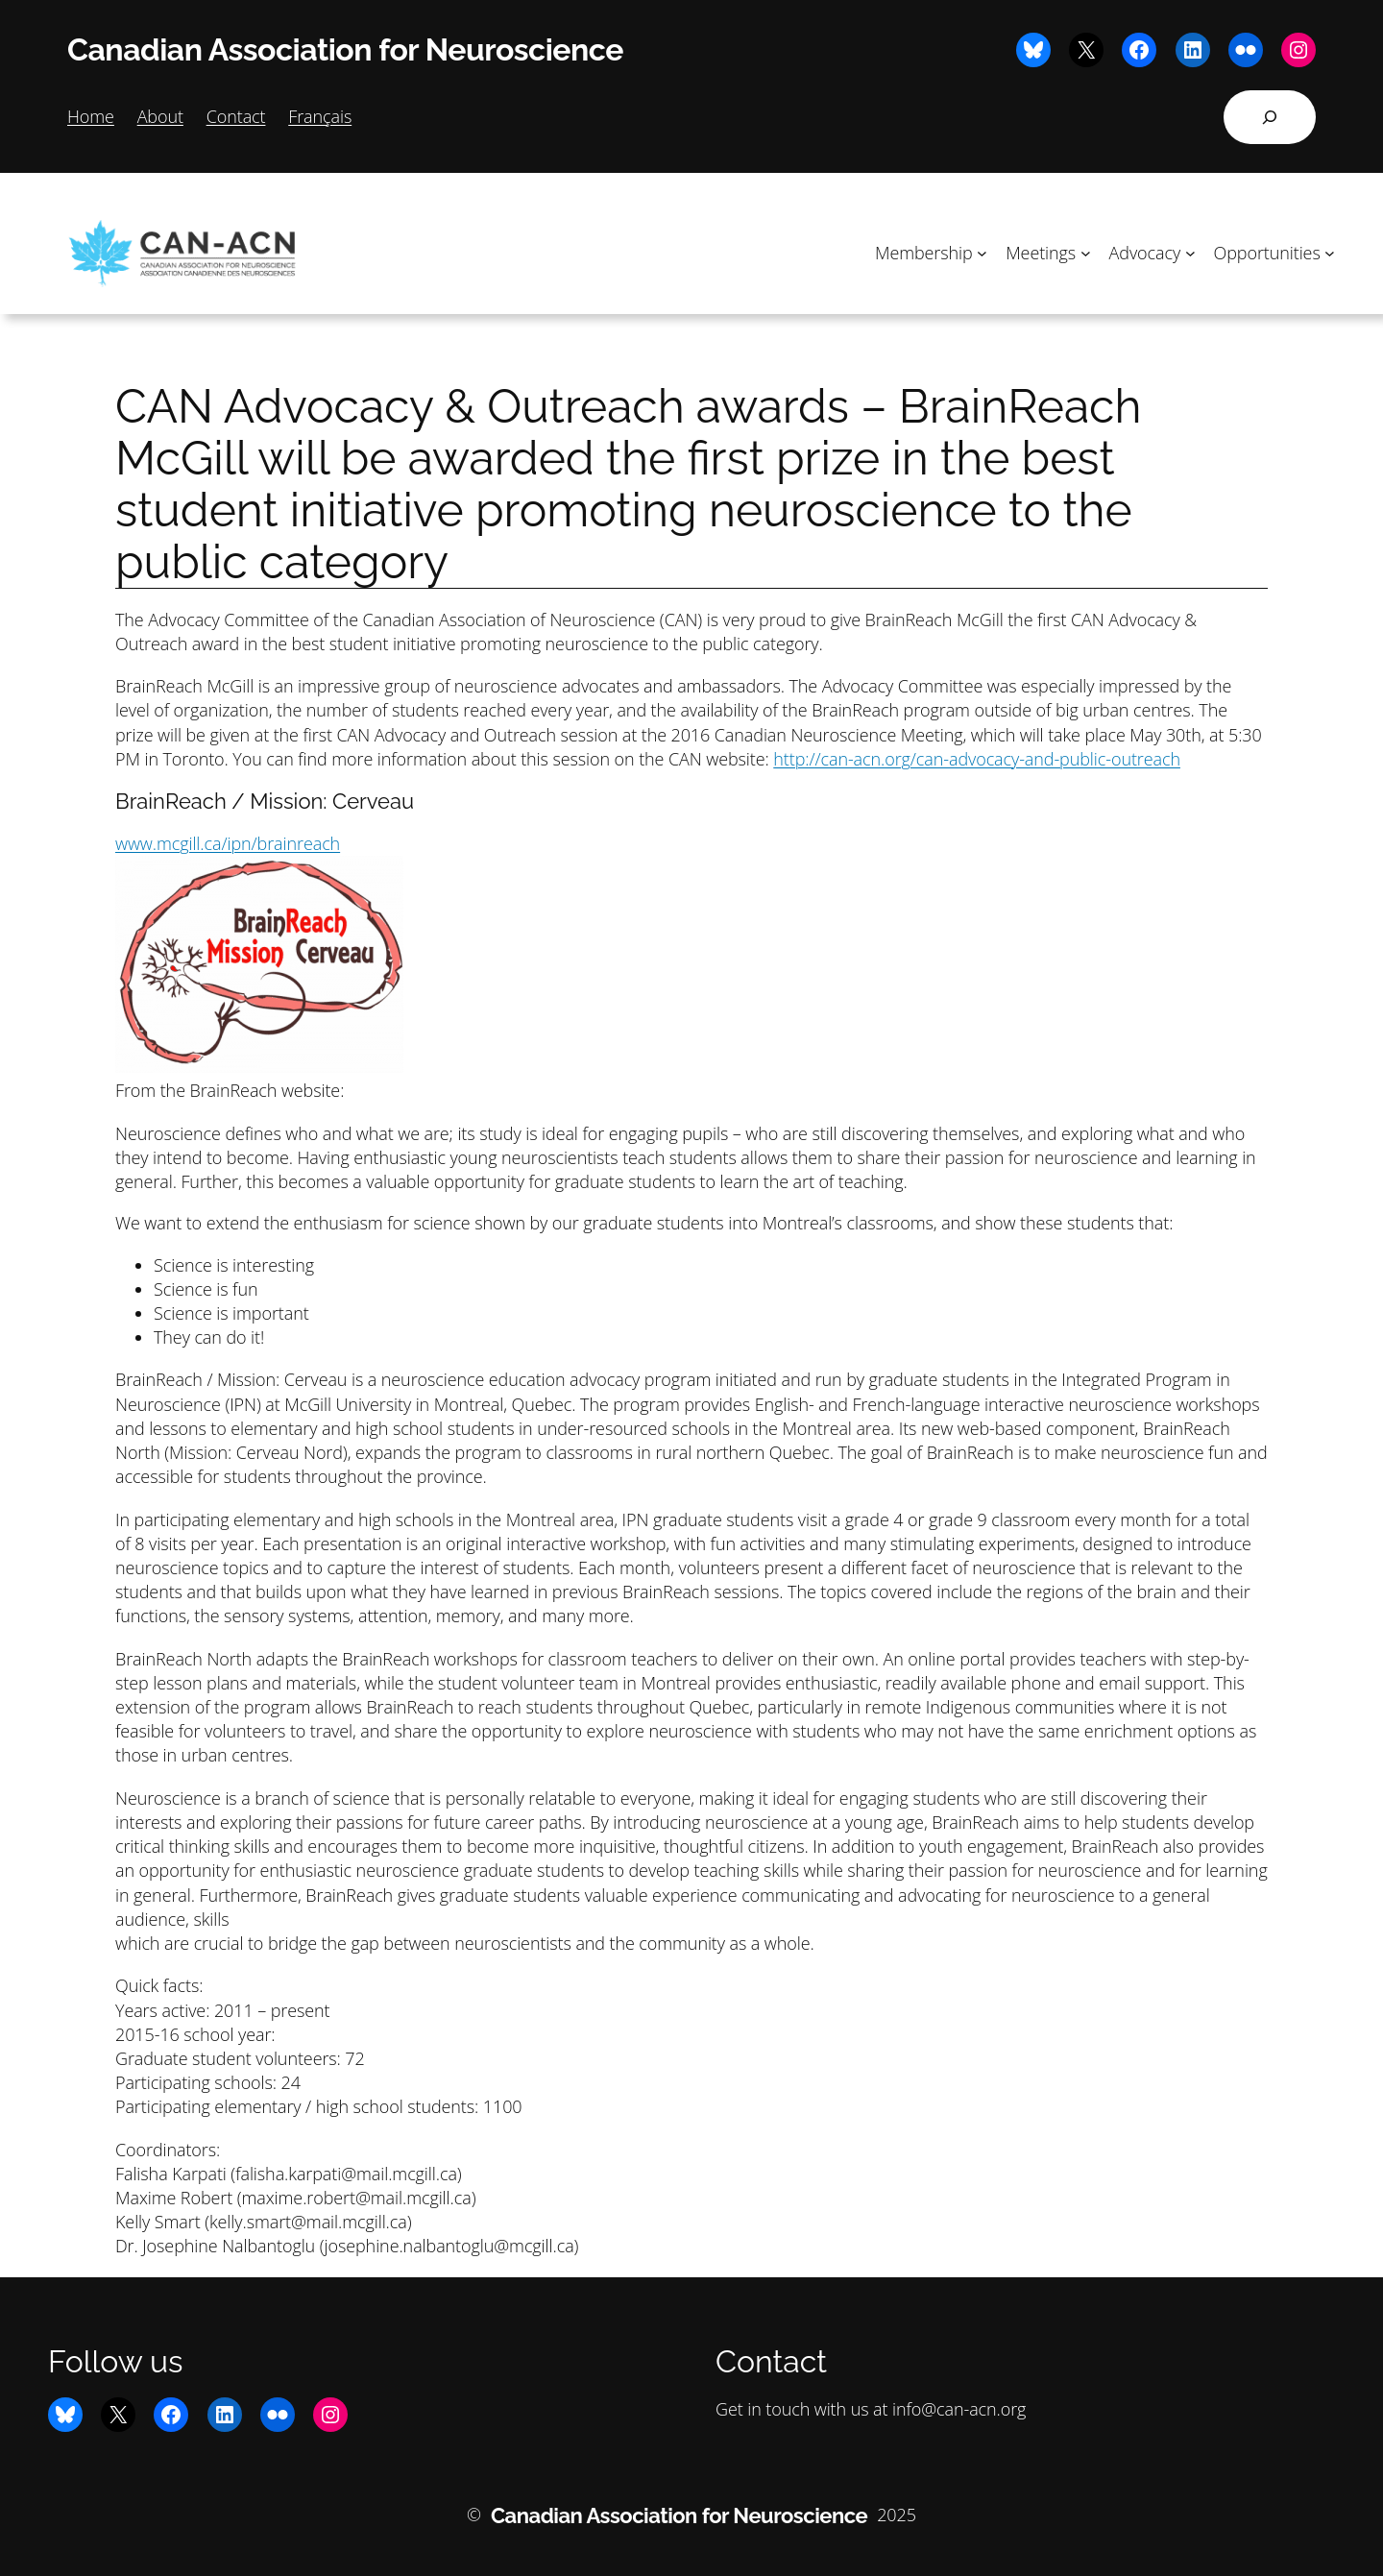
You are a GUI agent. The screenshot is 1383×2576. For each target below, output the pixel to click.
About (160, 116)
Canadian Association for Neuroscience (345, 49)
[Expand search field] (1270, 117)
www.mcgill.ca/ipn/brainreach (227, 843)
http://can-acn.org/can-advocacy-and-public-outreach (976, 758)
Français (320, 116)
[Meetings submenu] (1085, 253)
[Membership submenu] (982, 253)
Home (90, 116)
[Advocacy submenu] (1190, 253)
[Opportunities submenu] (1329, 253)
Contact (236, 116)
